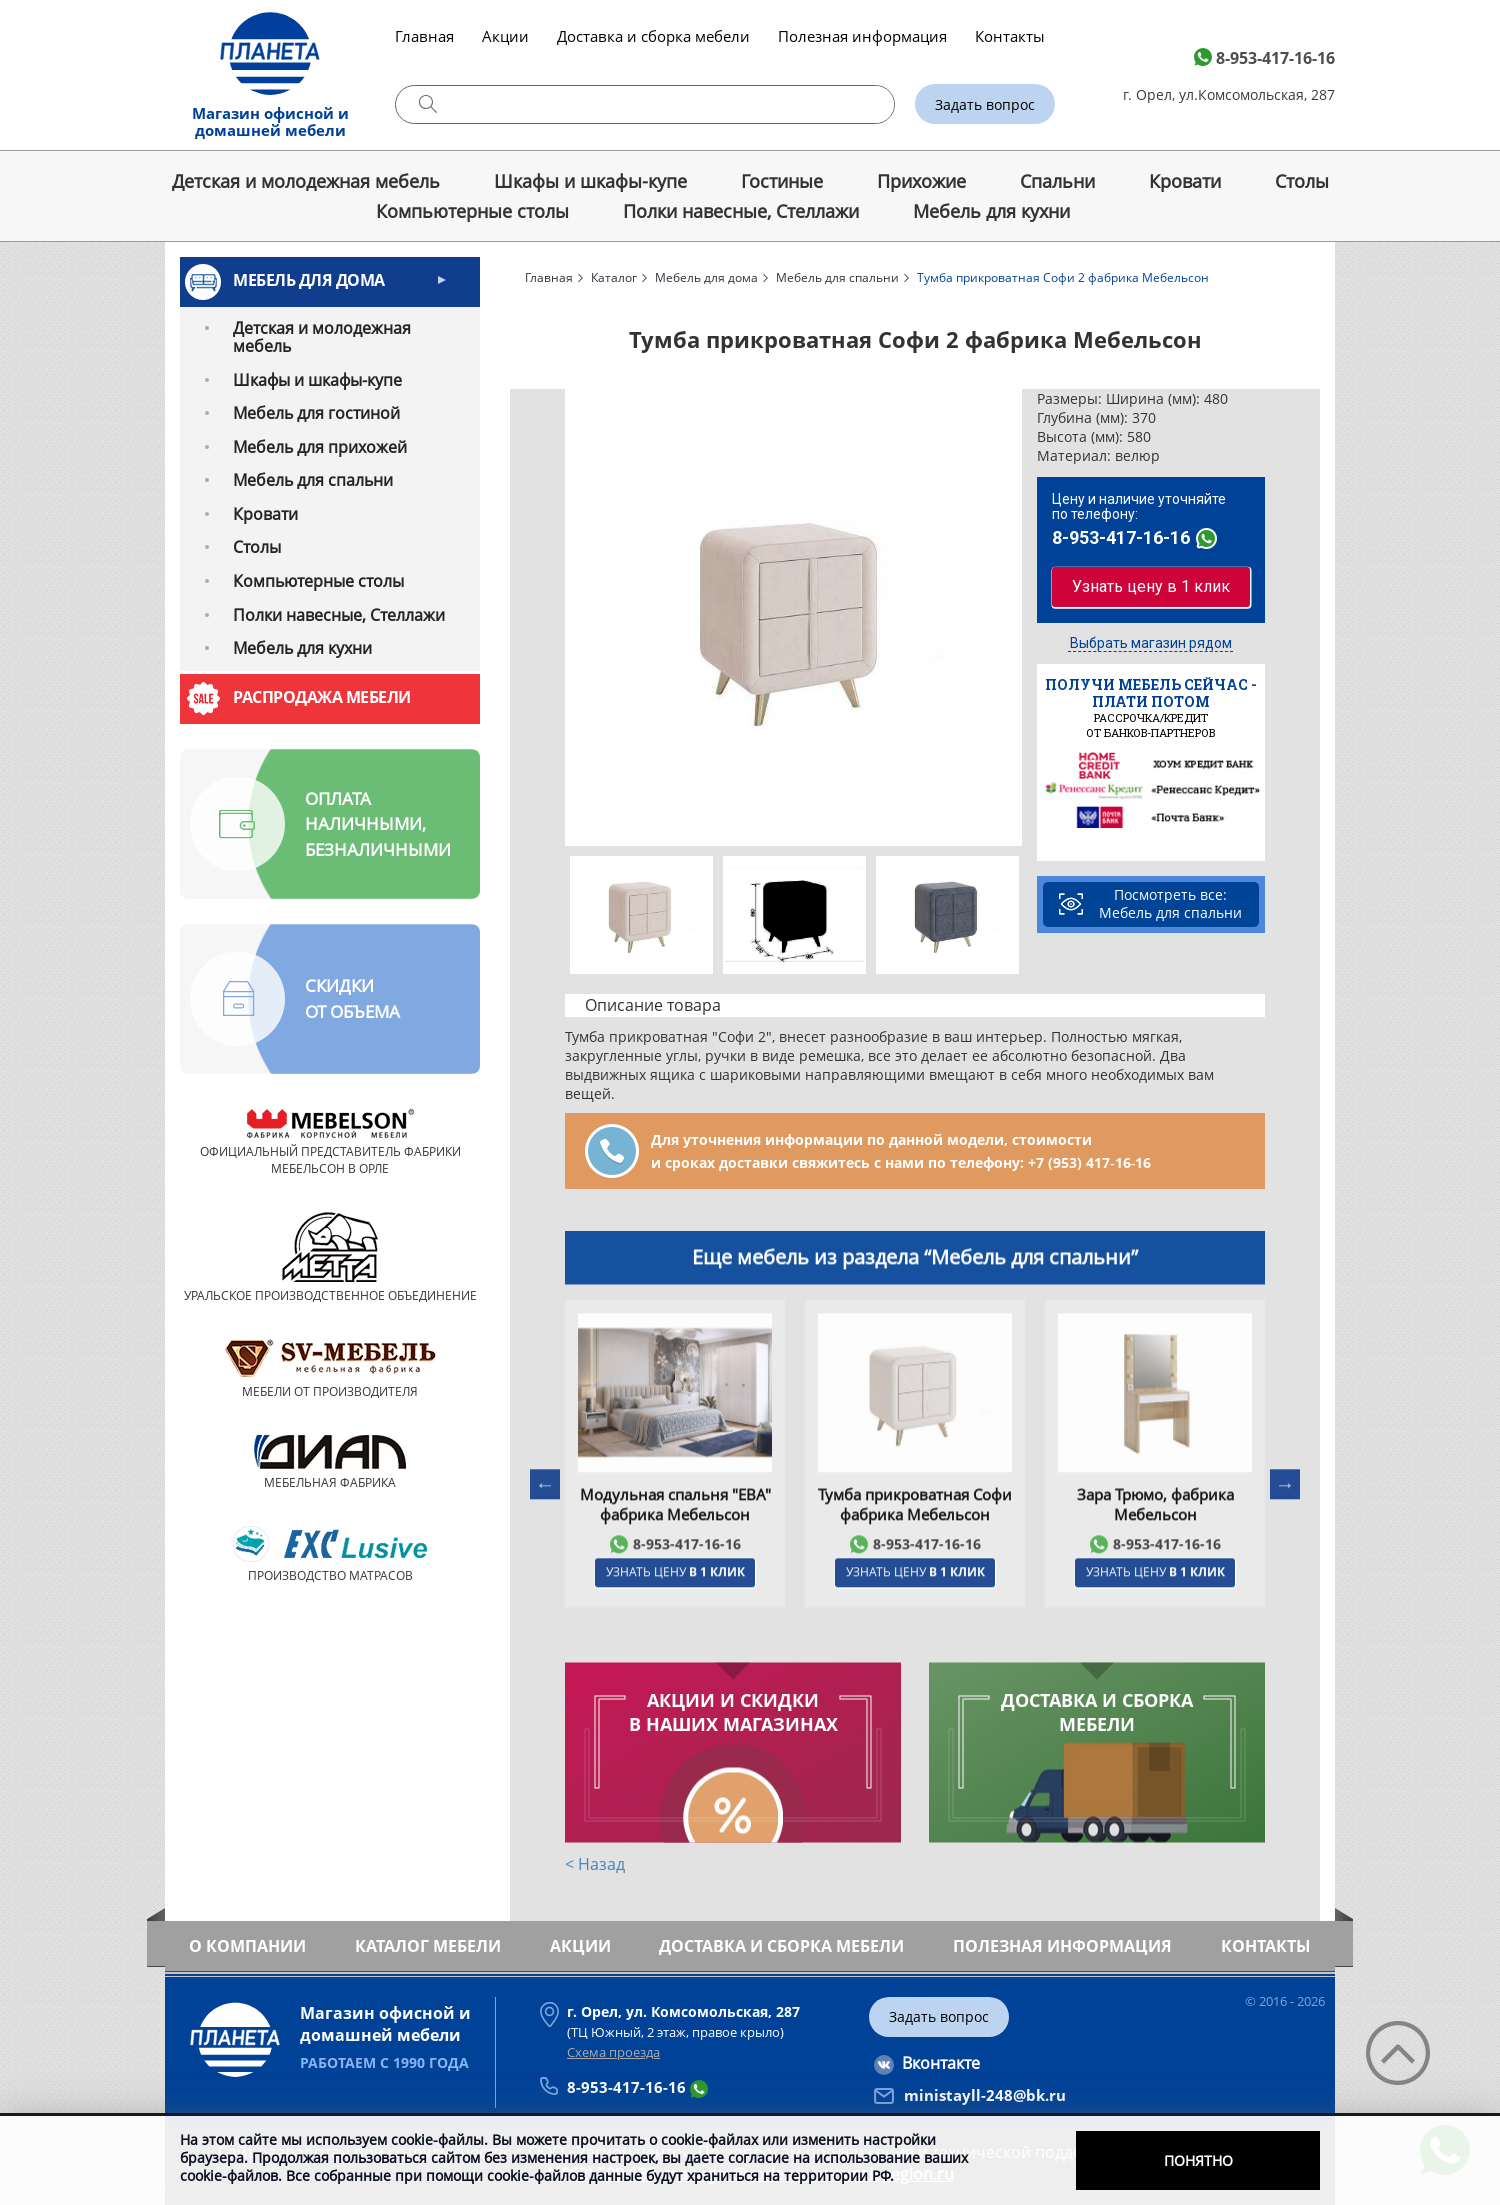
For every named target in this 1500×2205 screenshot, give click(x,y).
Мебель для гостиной (316, 413)
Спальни (1057, 181)
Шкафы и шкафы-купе (590, 181)
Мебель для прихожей (320, 447)
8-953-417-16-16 (1275, 58)
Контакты (1010, 36)
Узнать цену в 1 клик (1151, 586)
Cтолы (1302, 181)
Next (1009, 617)
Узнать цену (675, 1647)
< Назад (595, 1868)
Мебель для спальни (313, 480)
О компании (247, 1946)
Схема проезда (613, 2052)
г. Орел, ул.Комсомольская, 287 (1229, 94)
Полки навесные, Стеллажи (741, 211)
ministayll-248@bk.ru (985, 2095)
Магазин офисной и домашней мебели (270, 121)
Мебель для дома (309, 280)
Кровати (1185, 181)
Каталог (614, 277)
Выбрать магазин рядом (1151, 643)
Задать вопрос (985, 104)
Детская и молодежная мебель (306, 181)
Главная (424, 36)
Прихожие (921, 181)
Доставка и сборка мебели (653, 36)
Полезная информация (862, 36)
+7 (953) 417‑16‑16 (1089, 1162)
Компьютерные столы (472, 211)
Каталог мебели (428, 1946)
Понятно (1198, 2160)
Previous (578, 617)
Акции (505, 36)
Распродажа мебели (322, 697)
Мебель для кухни (991, 211)
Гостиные (782, 181)
